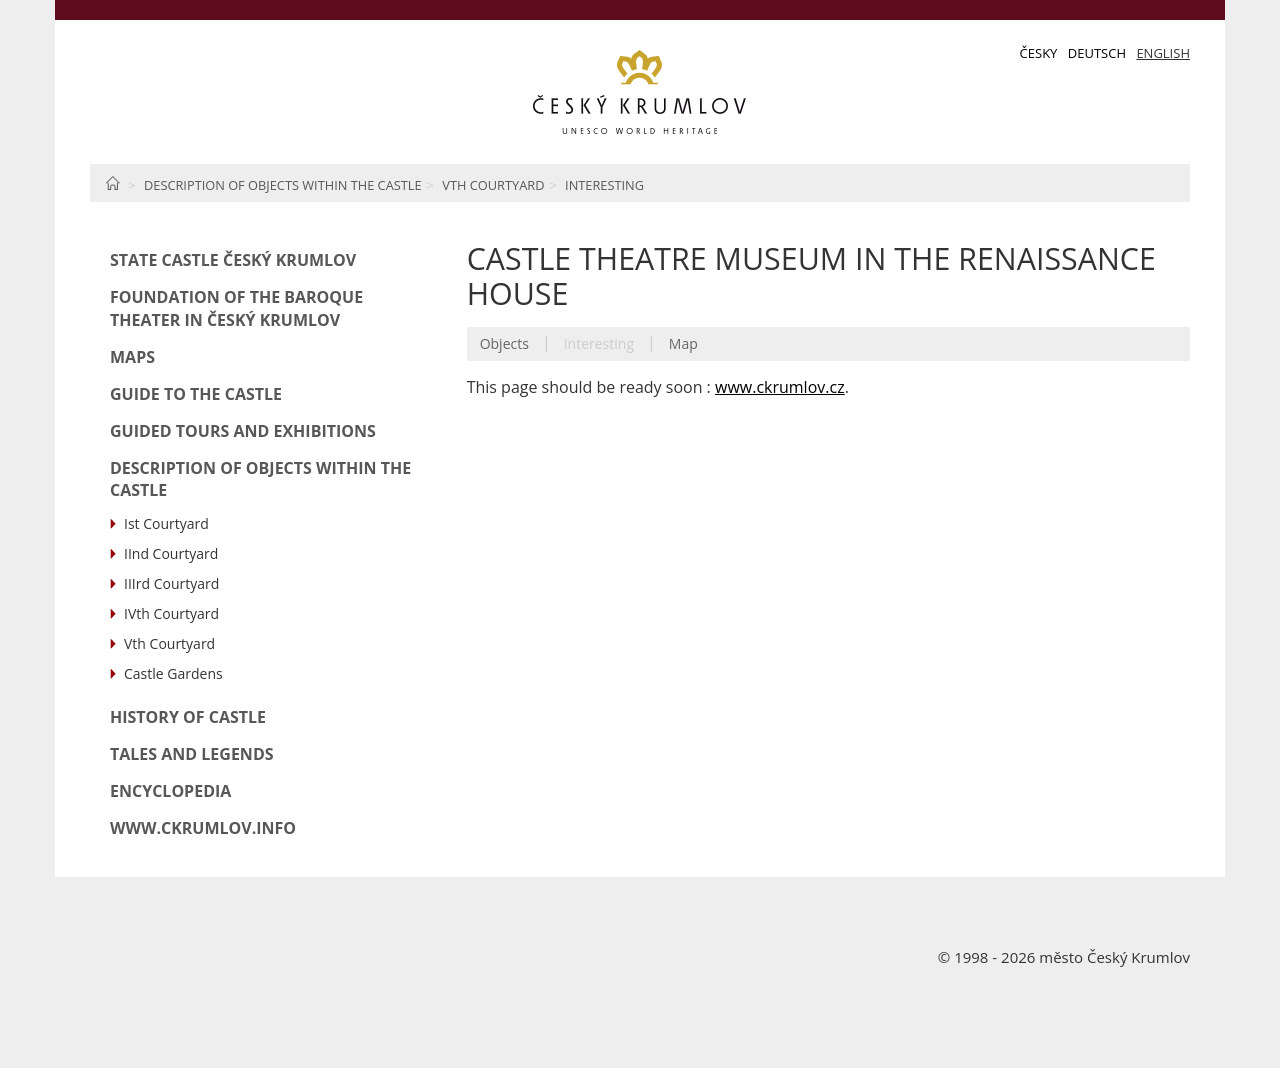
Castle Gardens (173, 673)
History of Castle (188, 717)
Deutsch (1097, 53)
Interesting (604, 185)
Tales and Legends (192, 754)
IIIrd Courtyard (171, 583)
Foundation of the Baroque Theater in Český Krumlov (236, 308)
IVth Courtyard (171, 613)
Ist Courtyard (166, 523)
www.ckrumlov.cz (780, 387)
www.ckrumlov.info (203, 828)
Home (112, 183)
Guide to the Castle (196, 394)
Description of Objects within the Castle (283, 185)
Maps (132, 357)
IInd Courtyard (171, 553)
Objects (504, 343)
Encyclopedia (170, 791)
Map (683, 343)
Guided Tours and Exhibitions (243, 431)
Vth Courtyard (493, 185)
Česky (1039, 53)
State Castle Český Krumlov (233, 260)
